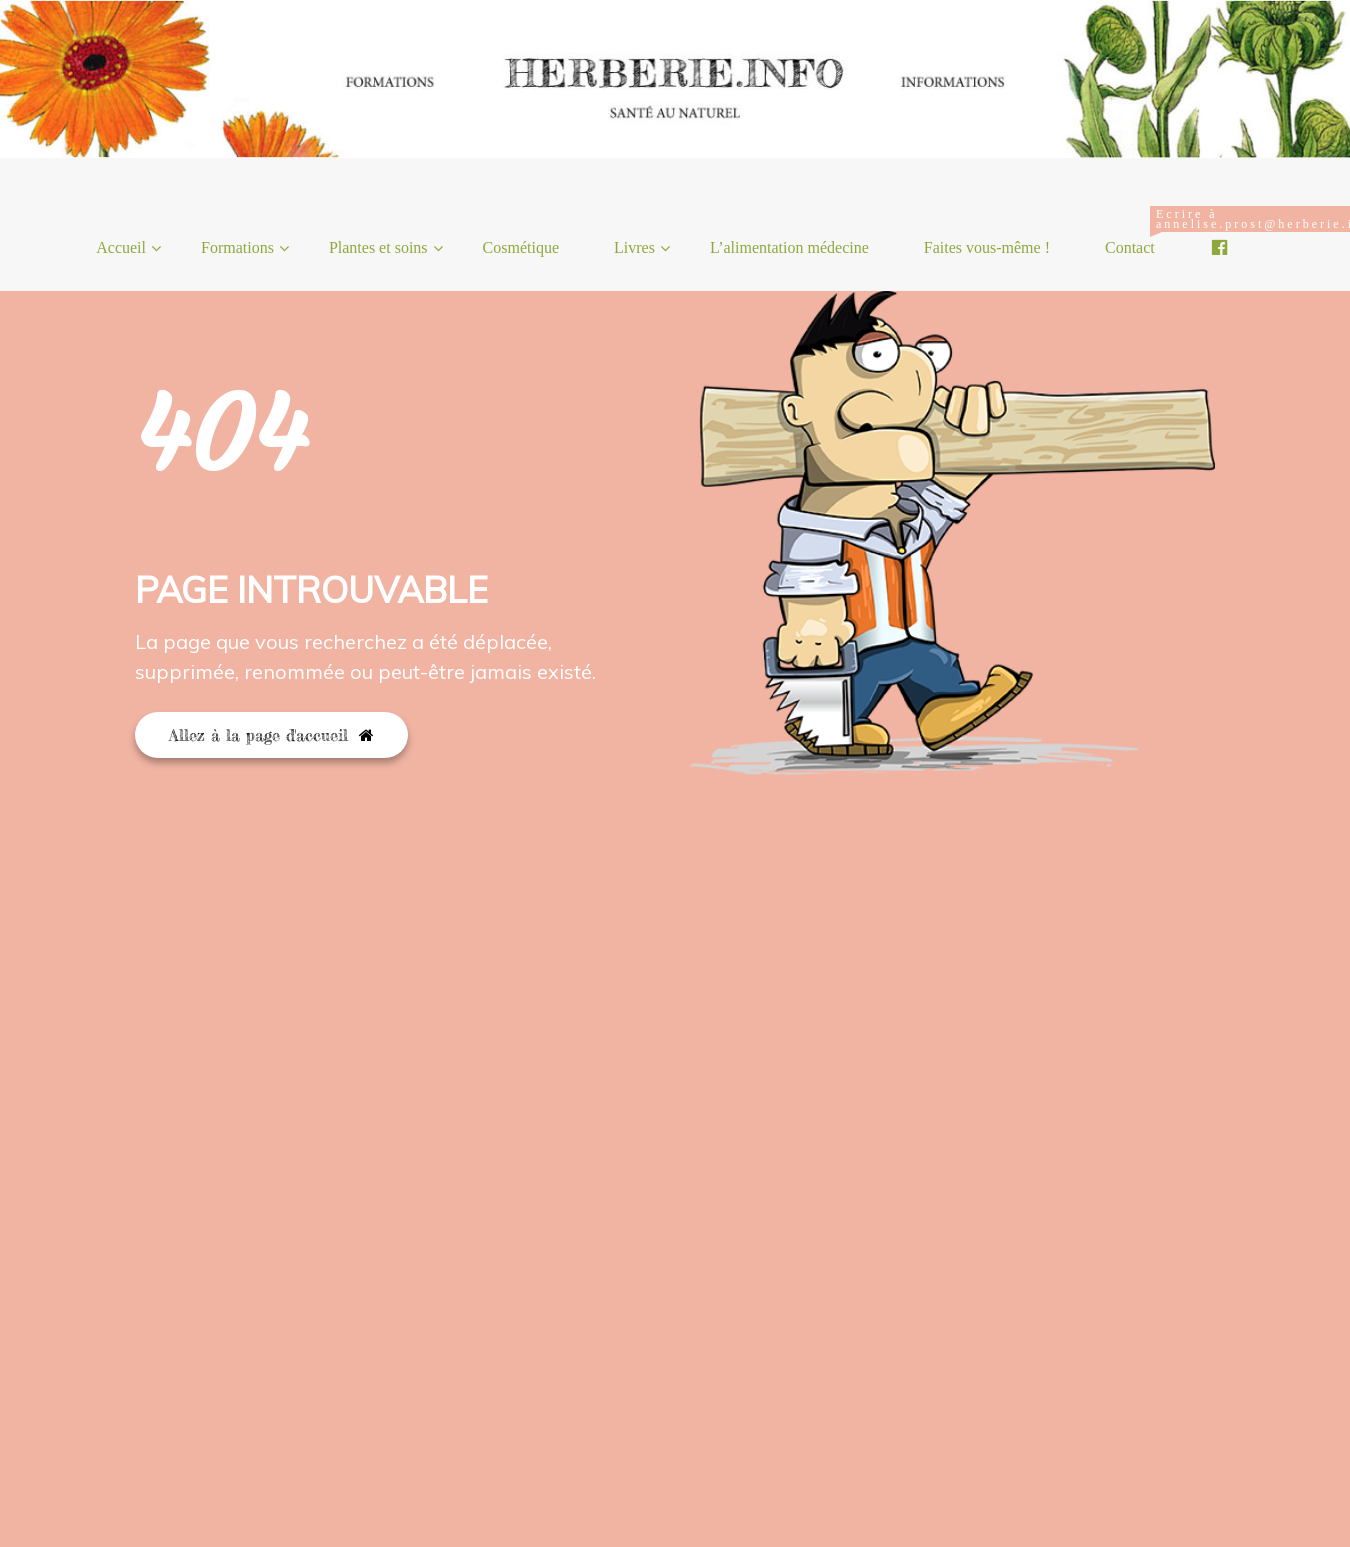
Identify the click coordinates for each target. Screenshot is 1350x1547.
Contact (1137, 231)
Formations (237, 247)
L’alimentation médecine (789, 247)
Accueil (121, 247)
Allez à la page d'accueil (271, 735)
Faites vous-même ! (987, 247)
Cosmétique (521, 247)
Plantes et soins (378, 247)
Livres (634, 247)
